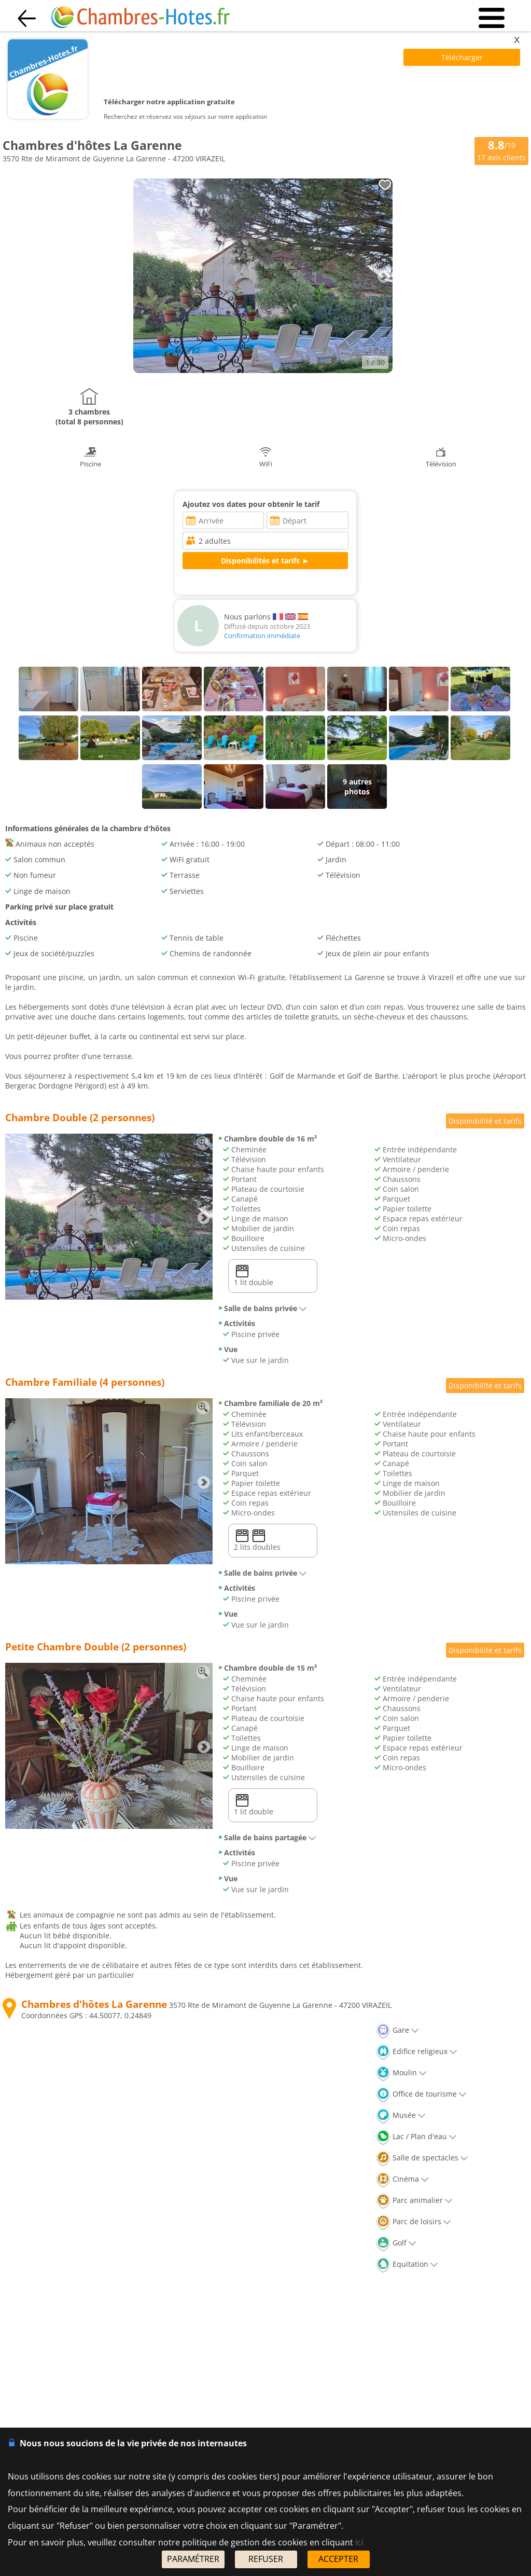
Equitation (407, 2264)
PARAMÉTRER (193, 2559)
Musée (401, 2115)
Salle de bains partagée (267, 1837)
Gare (397, 2030)
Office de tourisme (421, 2094)
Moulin (401, 2072)
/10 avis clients (501, 150)
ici (359, 2542)
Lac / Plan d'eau (416, 2136)
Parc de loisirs (413, 2221)
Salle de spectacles (422, 2157)
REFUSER (265, 2559)
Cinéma (402, 2179)
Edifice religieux (416, 2051)
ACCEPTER (338, 2559)
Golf (396, 2243)
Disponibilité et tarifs (485, 1121)
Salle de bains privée (262, 1308)
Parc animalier (414, 2200)
